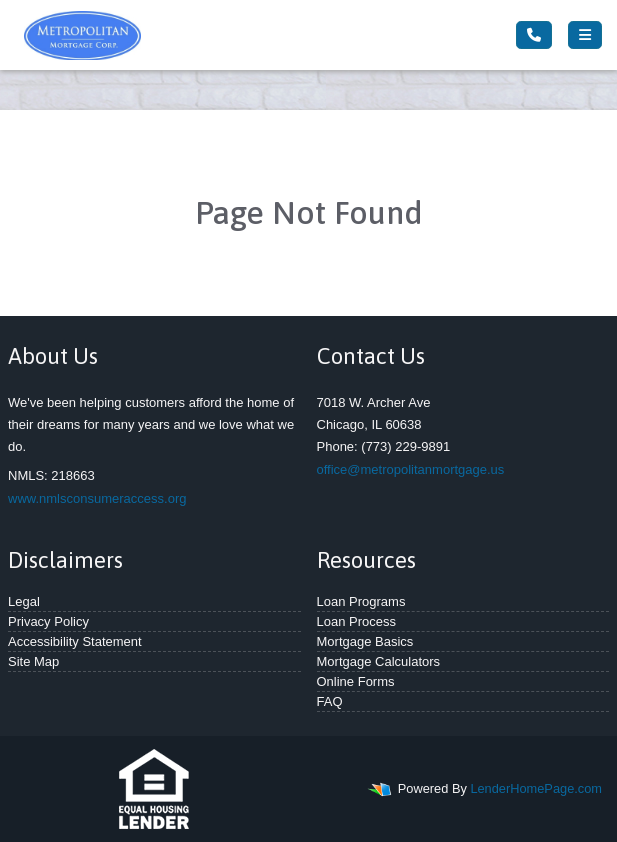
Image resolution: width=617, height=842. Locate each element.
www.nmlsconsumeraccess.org (97, 498)
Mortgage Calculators (379, 661)
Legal (24, 601)
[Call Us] (534, 35)
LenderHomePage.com (536, 788)
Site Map (33, 661)
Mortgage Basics (365, 641)
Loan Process (357, 621)
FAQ (330, 701)
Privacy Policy (48, 621)
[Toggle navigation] (585, 35)
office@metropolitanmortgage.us (411, 469)
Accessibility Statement (75, 641)
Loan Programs (361, 601)
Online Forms (356, 681)
